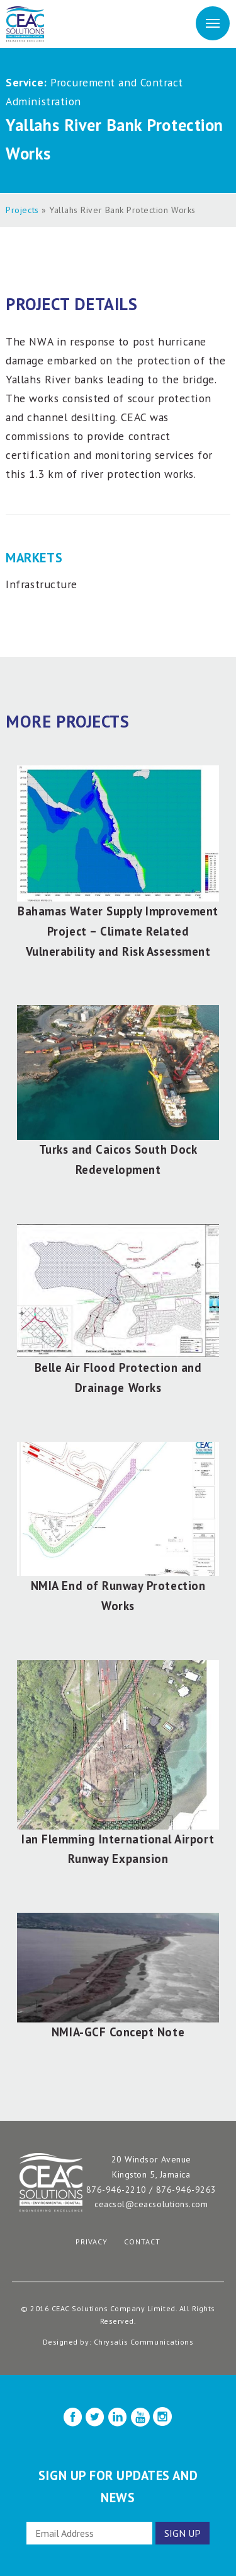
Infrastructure (41, 584)
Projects (22, 210)
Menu (213, 22)
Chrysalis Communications (144, 2342)
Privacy (92, 2241)
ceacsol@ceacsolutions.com (151, 2204)
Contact (142, 2241)
